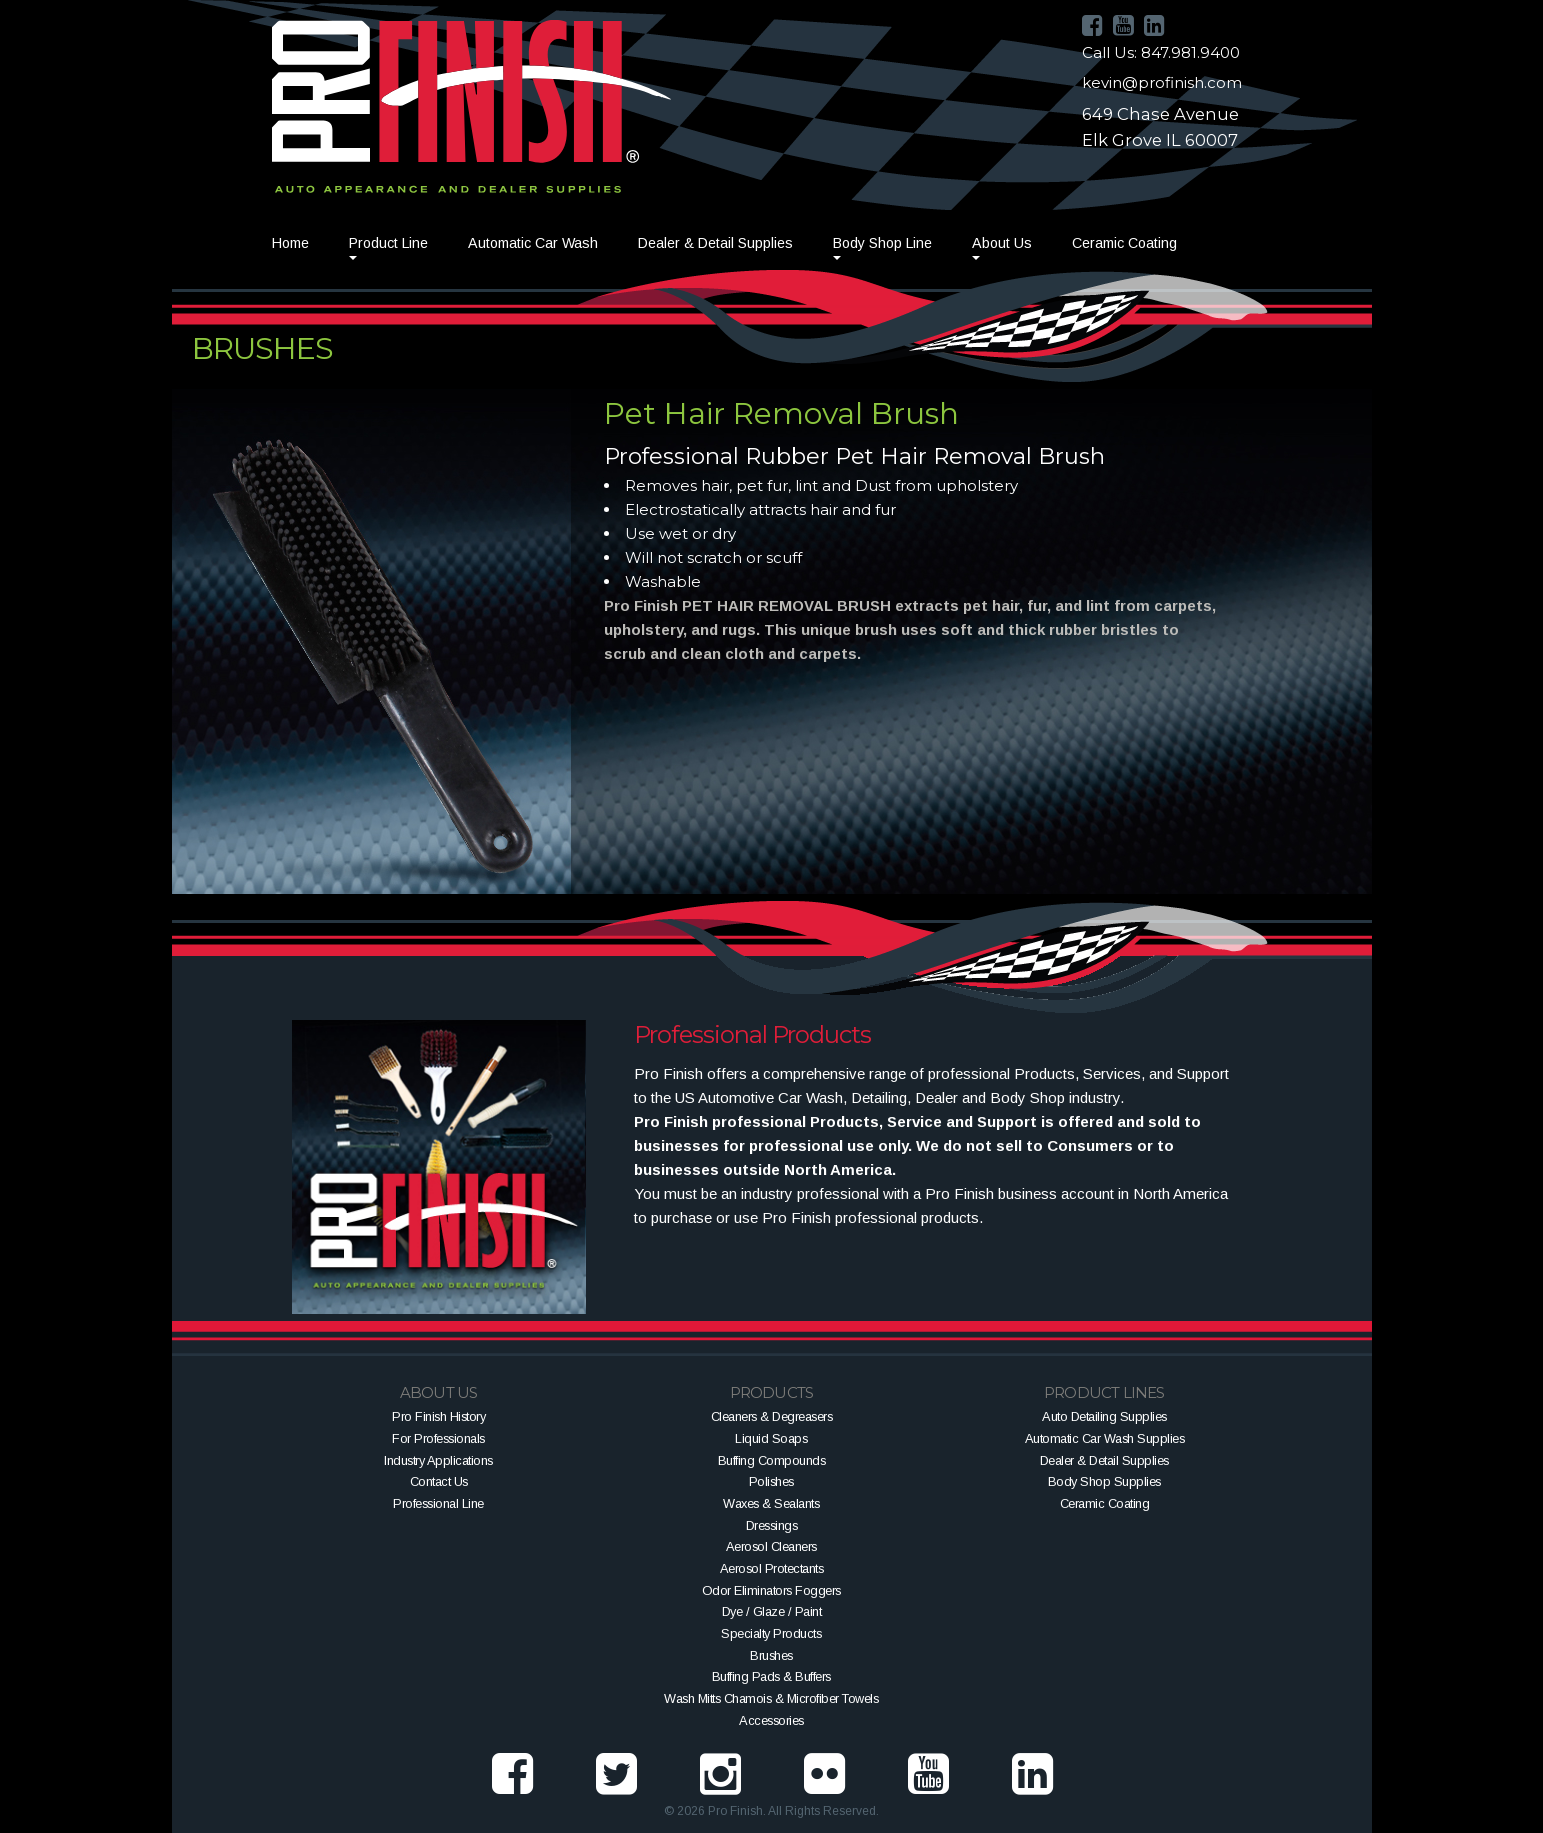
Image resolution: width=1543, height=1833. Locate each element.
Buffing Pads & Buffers (771, 1676)
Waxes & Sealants (771, 1503)
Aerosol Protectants (772, 1568)
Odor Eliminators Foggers (771, 1590)
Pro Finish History (438, 1416)
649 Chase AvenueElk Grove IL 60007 (1160, 127)
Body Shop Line (882, 243)
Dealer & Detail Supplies (715, 243)
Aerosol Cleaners (771, 1546)
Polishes (771, 1481)
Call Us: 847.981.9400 (1161, 52)
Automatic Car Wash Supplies (1105, 1438)
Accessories (771, 1720)
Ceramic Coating (1124, 243)
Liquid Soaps (771, 1438)
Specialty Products (771, 1633)
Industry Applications (438, 1460)
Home (290, 243)
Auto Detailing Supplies (1104, 1416)
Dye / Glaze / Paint (772, 1611)
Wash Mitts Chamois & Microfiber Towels (771, 1698)
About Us (1002, 243)
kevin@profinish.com (1162, 82)
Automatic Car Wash (533, 243)
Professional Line (438, 1503)
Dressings (772, 1525)
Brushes (771, 1655)
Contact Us (439, 1481)
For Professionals (438, 1438)
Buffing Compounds (772, 1460)
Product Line (388, 243)
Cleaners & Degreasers (772, 1416)
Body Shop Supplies (1104, 1481)
